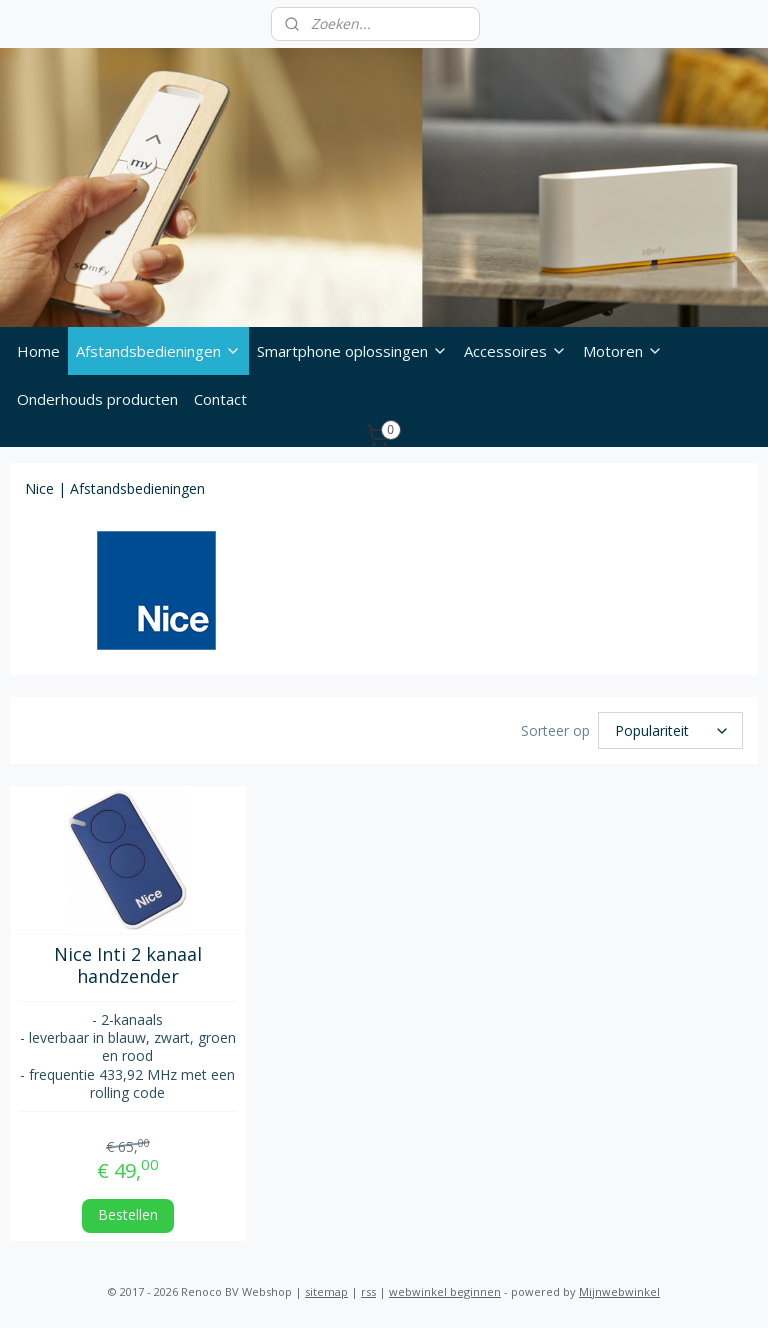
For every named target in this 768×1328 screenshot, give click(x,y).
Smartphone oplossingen (352, 351)
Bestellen (128, 1214)
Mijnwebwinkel (619, 1291)
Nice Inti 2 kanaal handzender (128, 965)
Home (38, 351)
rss (368, 1291)
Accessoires (515, 351)
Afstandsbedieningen (158, 351)
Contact (220, 399)
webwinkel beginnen (445, 1291)
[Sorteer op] (670, 731)
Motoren (623, 351)
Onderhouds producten (97, 399)
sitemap (326, 1291)
